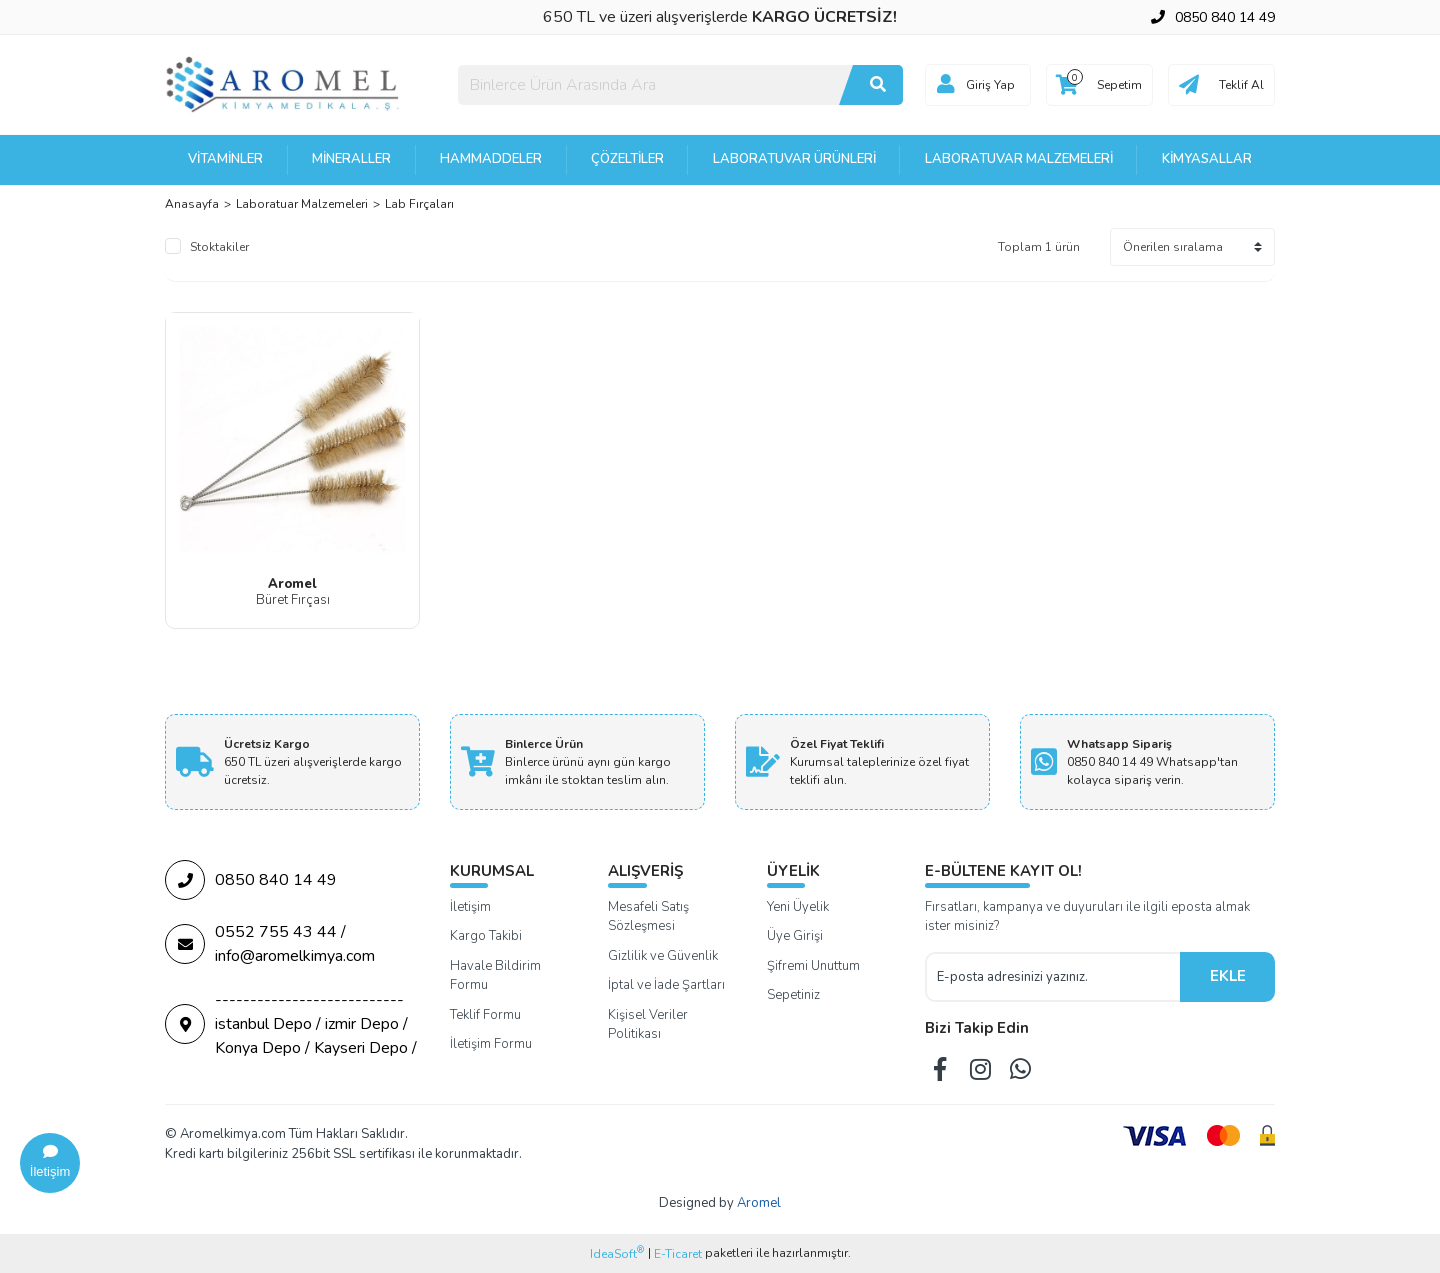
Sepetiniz (793, 995)
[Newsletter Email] (1052, 977)
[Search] (680, 85)
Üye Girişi (795, 936)
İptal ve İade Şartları (666, 985)
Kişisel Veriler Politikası (648, 1025)
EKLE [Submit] (1228, 976)
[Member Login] (946, 85)
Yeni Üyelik (798, 907)
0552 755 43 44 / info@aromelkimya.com (270, 944)
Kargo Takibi (486, 936)
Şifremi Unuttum (813, 966)
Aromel (759, 1203)
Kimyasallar (1207, 159)
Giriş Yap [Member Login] (990, 85)
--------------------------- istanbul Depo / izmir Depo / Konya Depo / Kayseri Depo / (291, 1024)
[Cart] (1099, 85)
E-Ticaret (678, 1254)
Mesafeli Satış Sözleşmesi (648, 917)
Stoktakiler (219, 247)
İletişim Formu (491, 1044)
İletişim (470, 907)
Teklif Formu (485, 1015)
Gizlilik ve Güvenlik (663, 956)
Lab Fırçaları (419, 204)
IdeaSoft (617, 1253)
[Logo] (284, 84)
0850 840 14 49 (251, 880)
